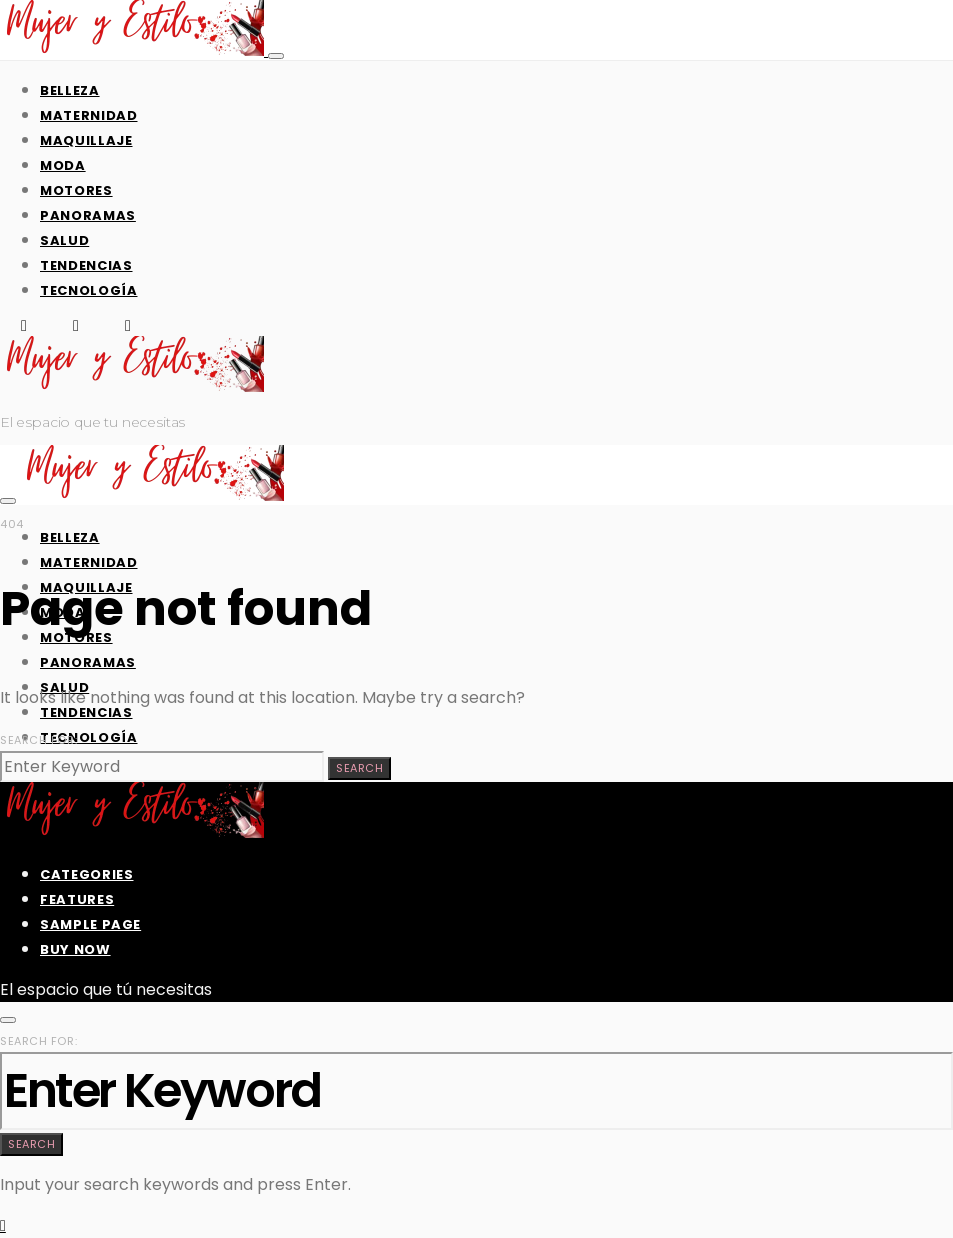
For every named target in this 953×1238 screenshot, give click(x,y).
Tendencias (86, 265)
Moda (63, 165)
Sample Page (90, 924)
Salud (64, 240)
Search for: (38, 740)
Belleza (70, 90)
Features (77, 899)
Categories (87, 874)
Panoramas (88, 215)
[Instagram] (128, 326)
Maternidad (89, 115)
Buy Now (75, 949)
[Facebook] (24, 326)
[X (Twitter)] (76, 326)
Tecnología (89, 290)
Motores (76, 190)
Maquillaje (86, 140)
